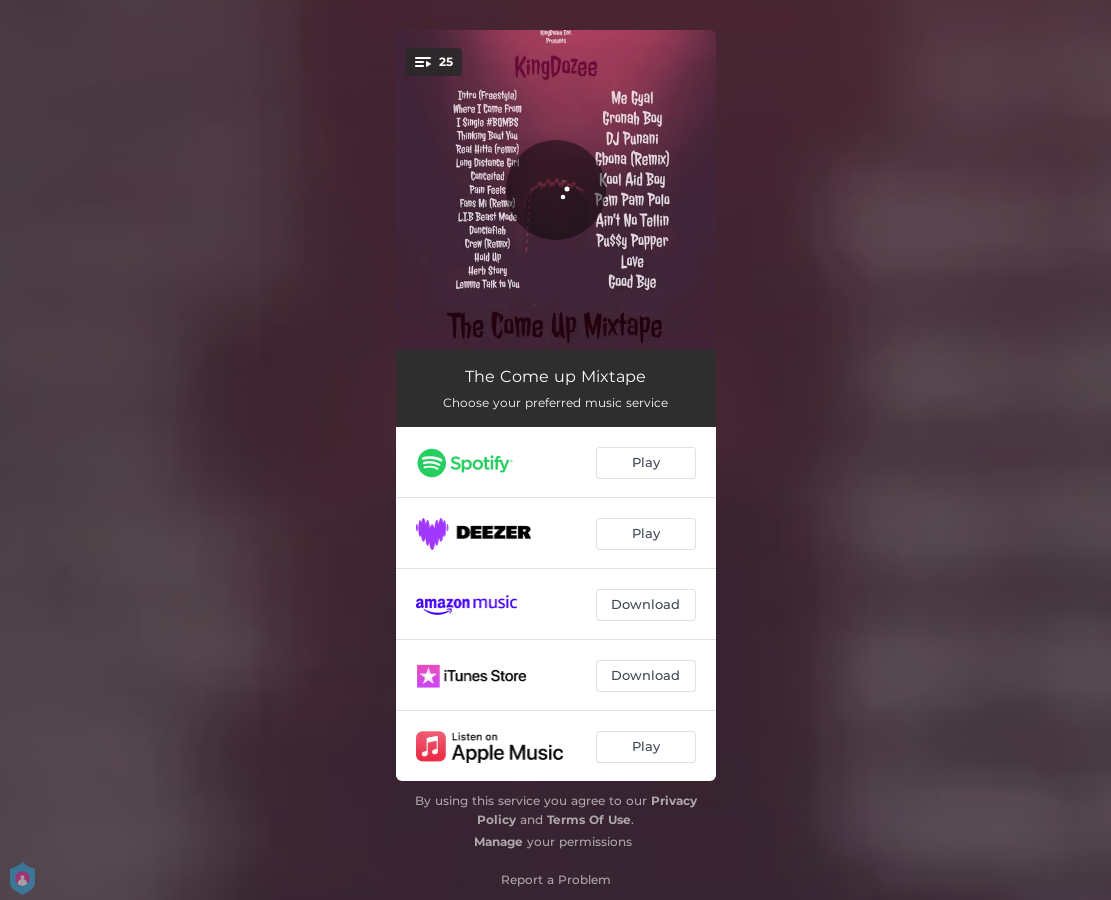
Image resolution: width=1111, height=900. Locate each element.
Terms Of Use (589, 819)
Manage (498, 841)
